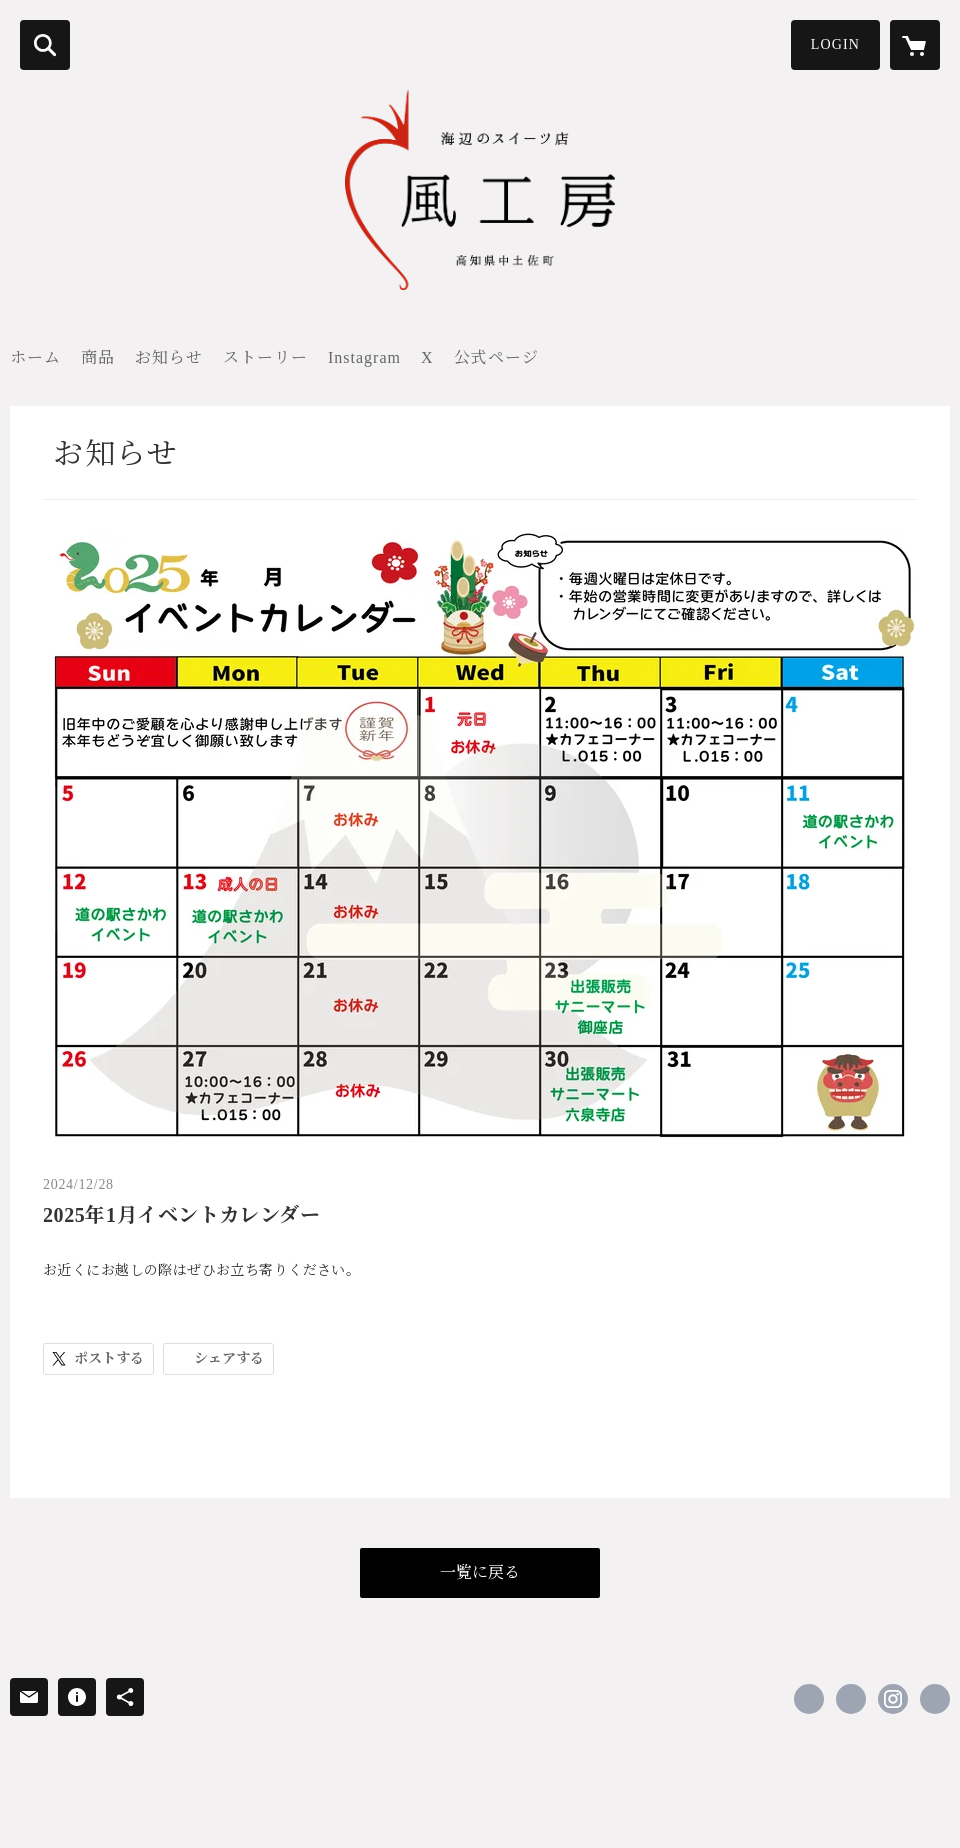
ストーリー (265, 357)
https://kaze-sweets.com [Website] (935, 1699)
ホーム (35, 357)
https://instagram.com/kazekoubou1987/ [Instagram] (893, 1699)
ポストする (109, 1358)
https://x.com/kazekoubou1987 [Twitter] (851, 1699)
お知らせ (169, 357)
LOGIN (835, 44)
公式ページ (496, 357)
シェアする (229, 1358)
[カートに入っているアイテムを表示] (915, 45)
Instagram (364, 357)
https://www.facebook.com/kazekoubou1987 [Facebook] (809, 1699)
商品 (98, 357)
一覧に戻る (480, 1572)
